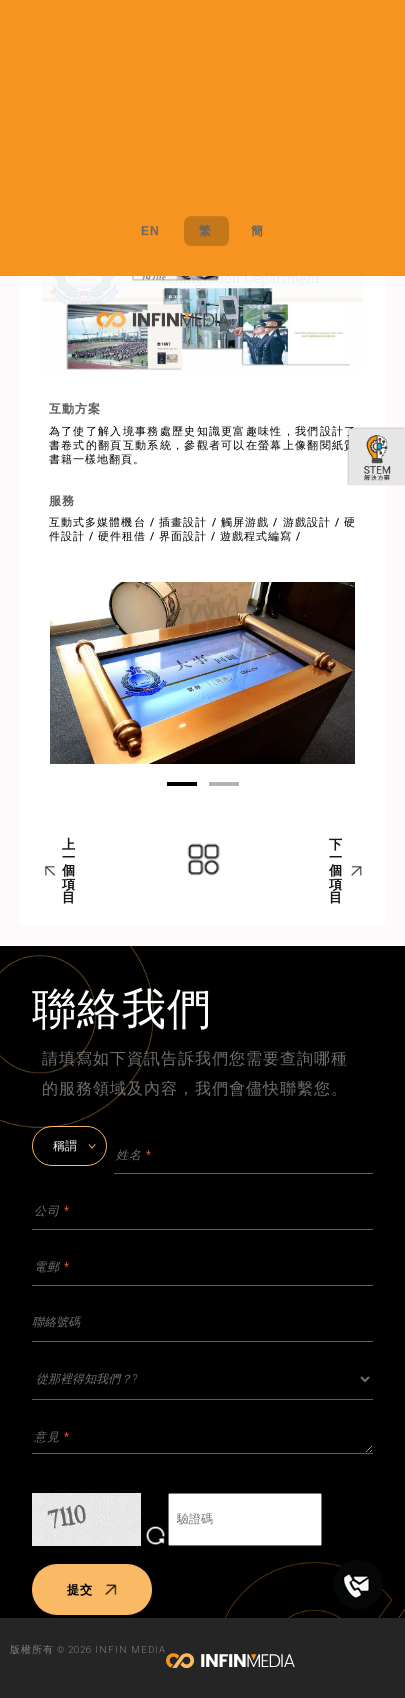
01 (182, 784)
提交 (92, 1590)
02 (224, 784)
